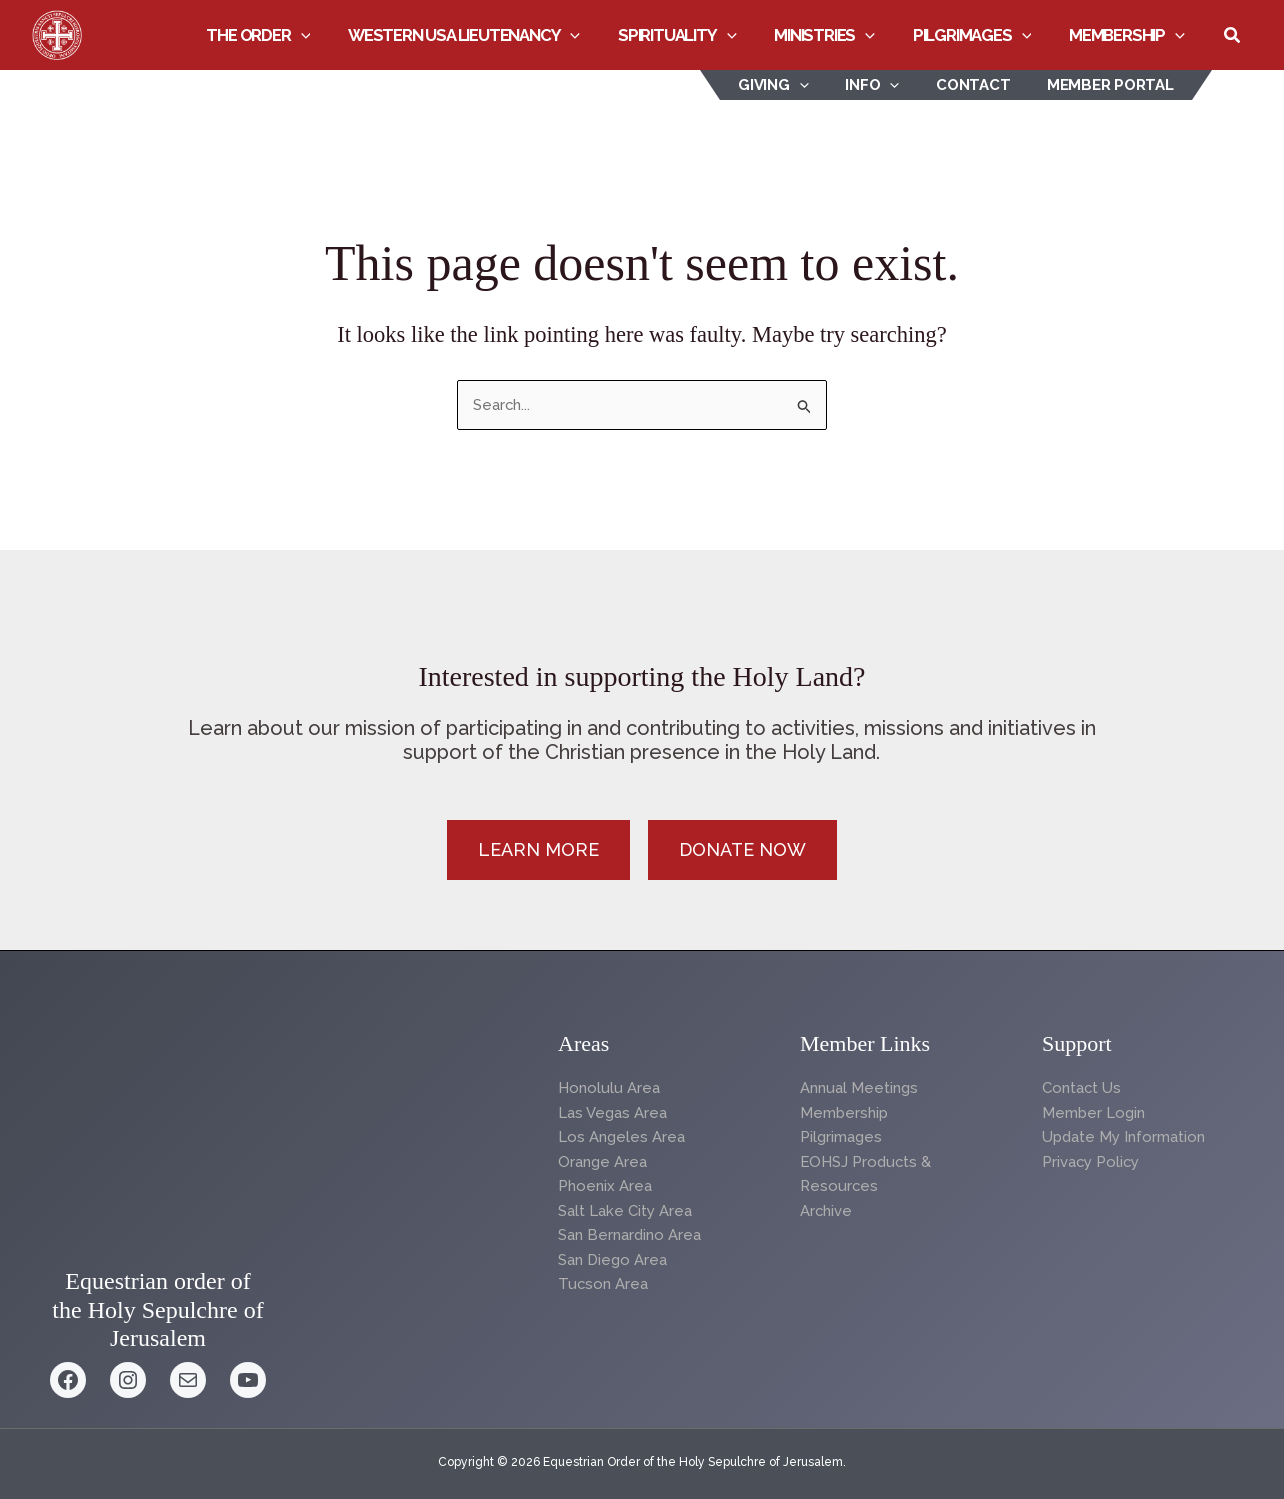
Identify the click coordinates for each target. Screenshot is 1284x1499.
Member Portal (1113, 85)
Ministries (836, 35)
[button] (326, 35)
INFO (889, 85)
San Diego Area (612, 1261)
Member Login (1093, 1113)
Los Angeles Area (621, 1137)
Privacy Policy (1091, 1162)
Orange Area (602, 1162)
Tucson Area (603, 1286)
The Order (284, 35)
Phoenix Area (605, 1187)
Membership (1129, 35)
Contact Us (1082, 1088)
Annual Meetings (859, 1088)
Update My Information (1123, 1137)
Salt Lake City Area (625, 1212)
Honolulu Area (609, 1088)
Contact (983, 85)
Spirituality (693, 35)
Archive (826, 1212)
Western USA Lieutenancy (485, 35)
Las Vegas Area (612, 1113)
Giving (797, 85)
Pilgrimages (979, 35)
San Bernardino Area (629, 1236)
